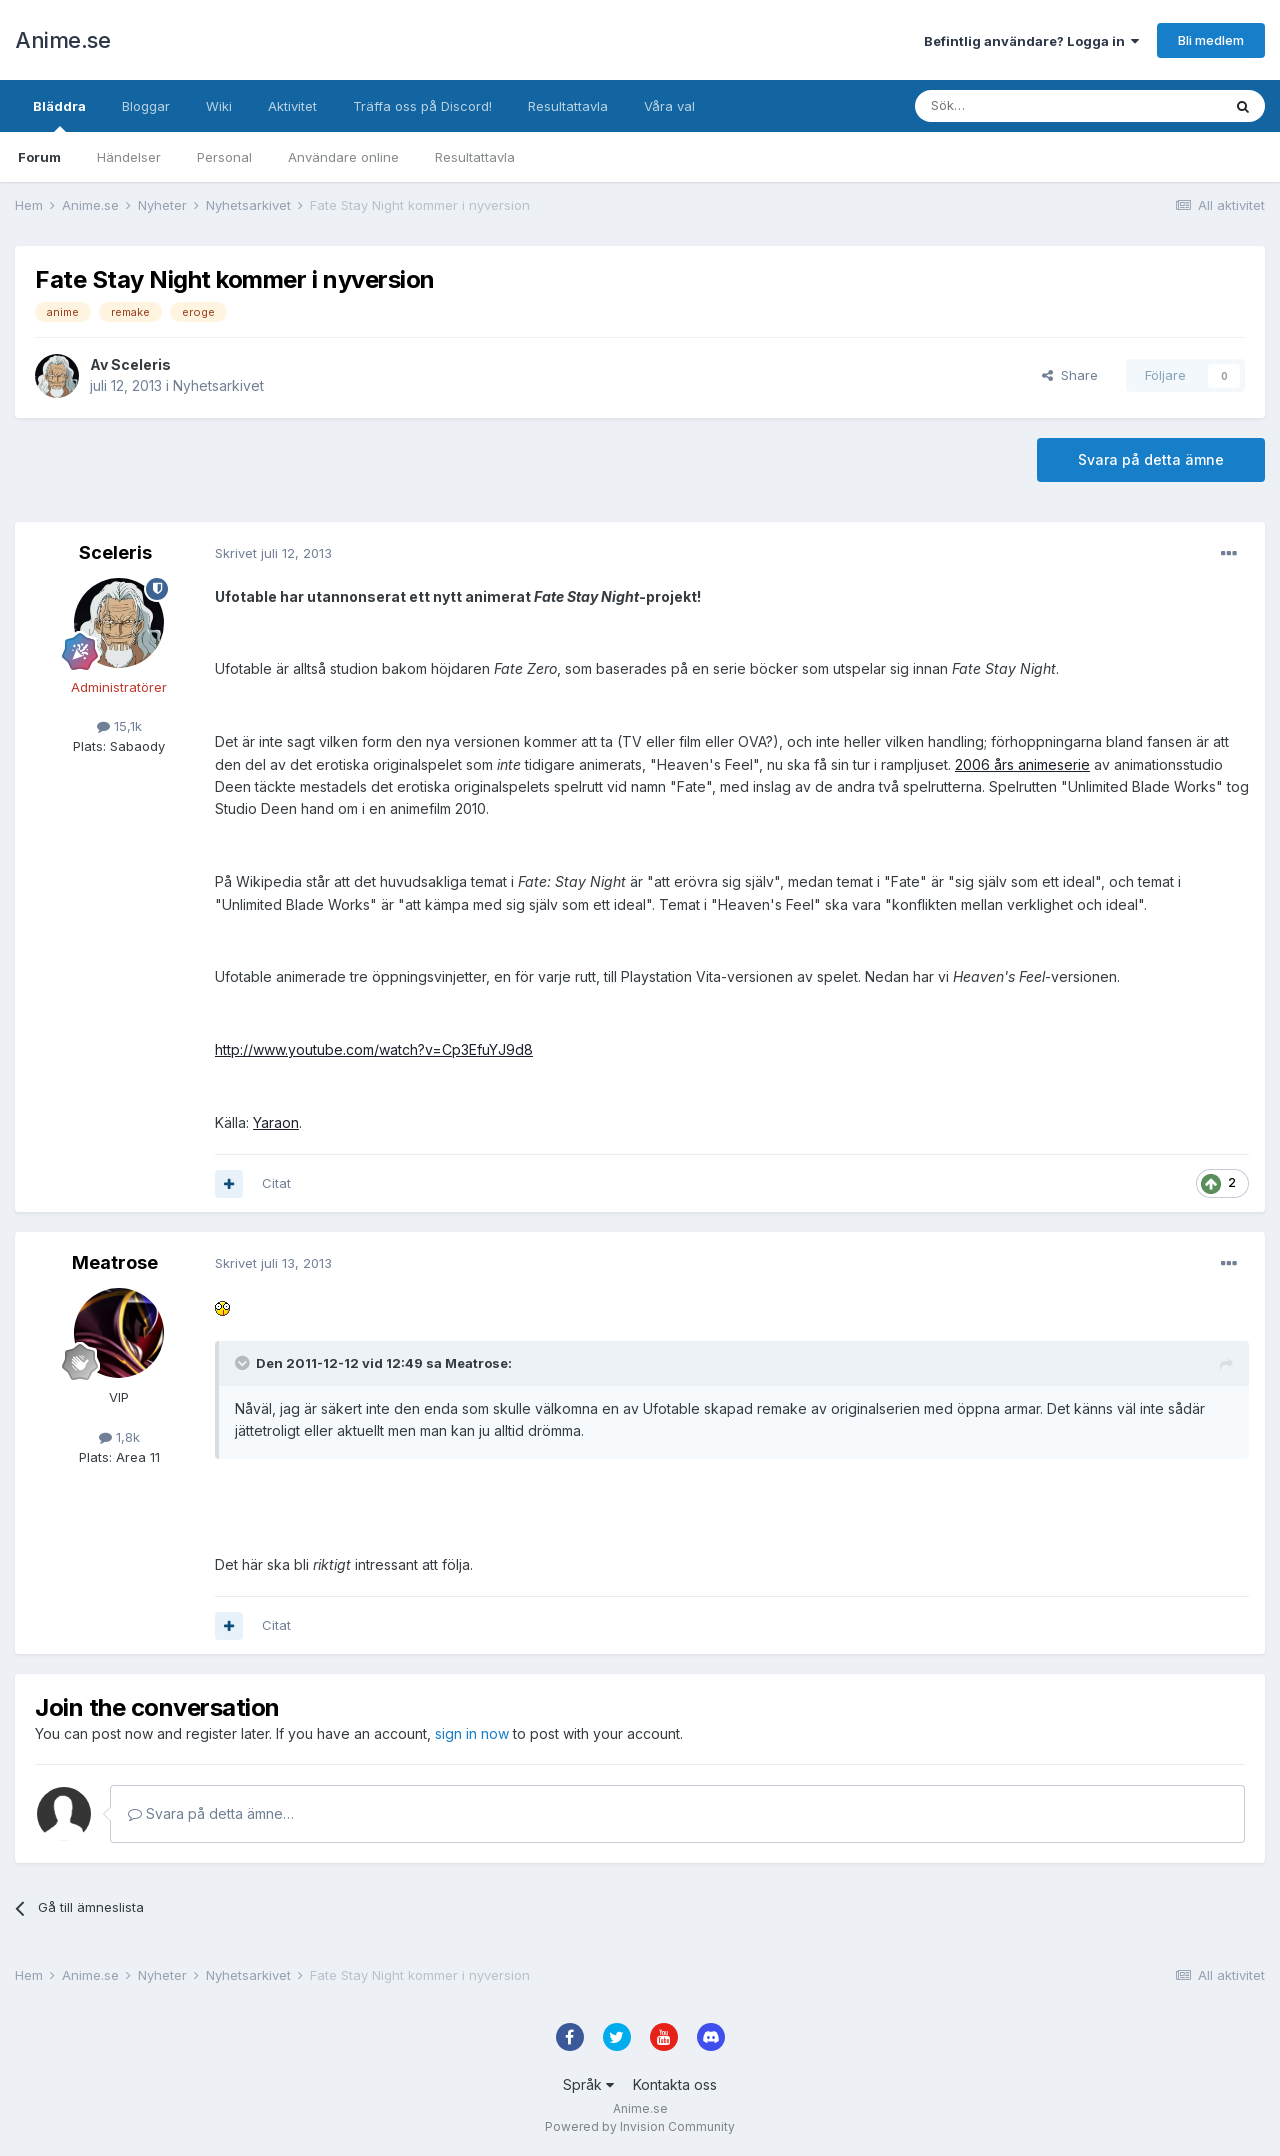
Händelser (129, 157)
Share (1070, 375)
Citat (276, 1183)
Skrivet (273, 553)
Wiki (219, 106)
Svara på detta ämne (1151, 459)
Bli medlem (1211, 40)
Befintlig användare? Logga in (1031, 41)
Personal (224, 157)
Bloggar (146, 106)
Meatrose (115, 1262)
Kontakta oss (675, 2084)
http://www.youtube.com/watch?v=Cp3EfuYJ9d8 (374, 1049)
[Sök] (1014, 106)
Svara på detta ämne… (211, 1813)
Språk (588, 2084)
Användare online (343, 157)
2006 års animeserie (1022, 764)
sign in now (472, 1733)
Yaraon (276, 1122)
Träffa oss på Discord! (422, 106)
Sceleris (141, 364)
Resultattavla (475, 157)
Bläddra (59, 115)
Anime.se (62, 40)
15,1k (119, 726)
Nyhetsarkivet (218, 385)
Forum (39, 157)
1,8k (119, 1437)
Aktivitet (292, 106)
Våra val (669, 106)
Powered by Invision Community (640, 2126)
